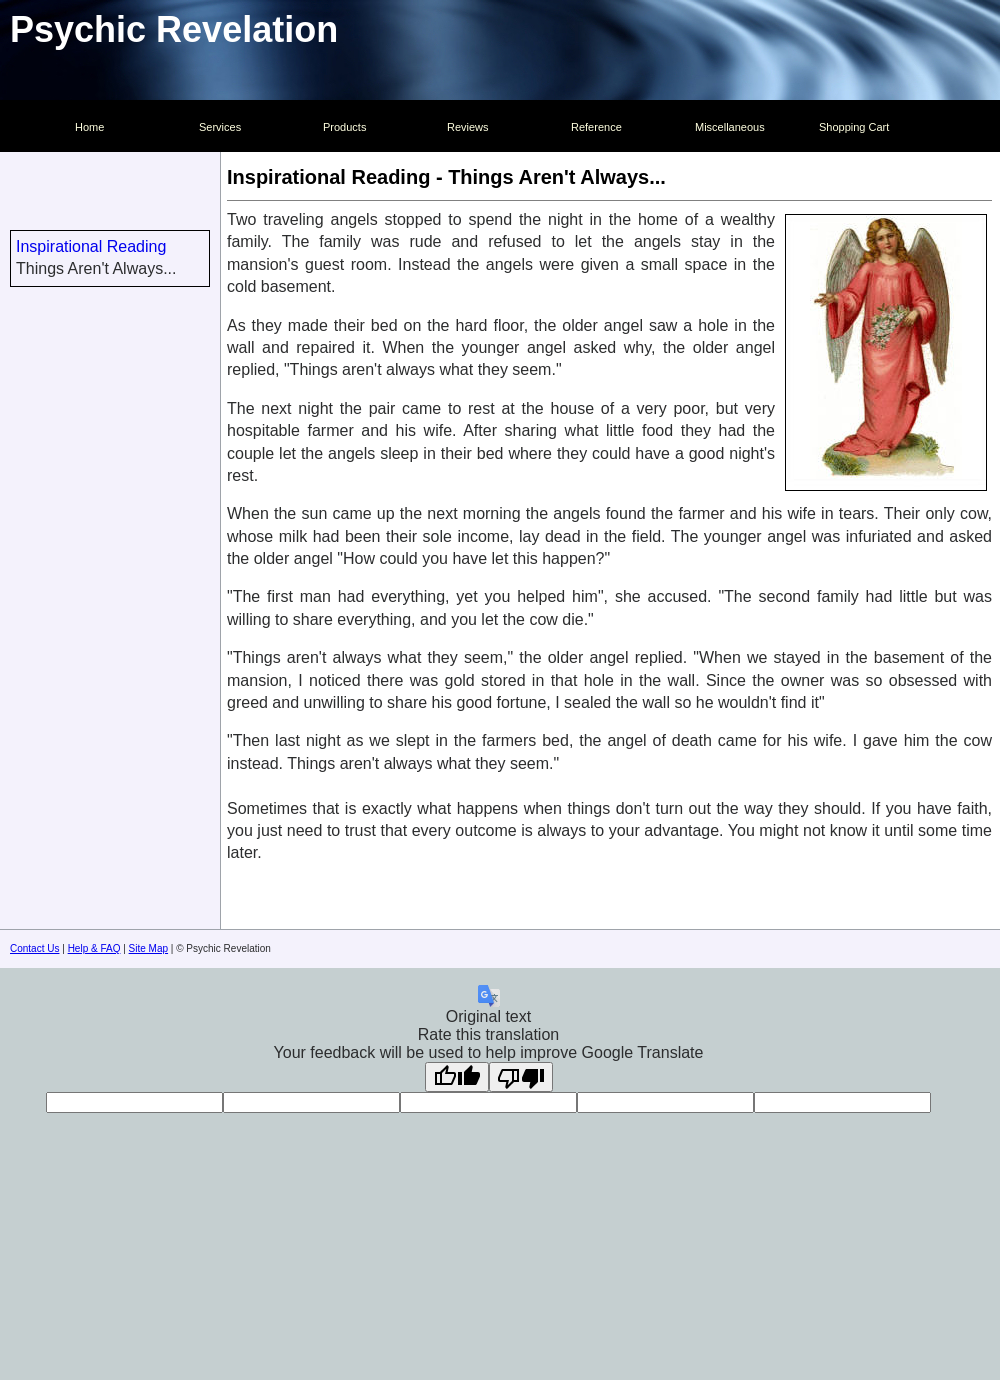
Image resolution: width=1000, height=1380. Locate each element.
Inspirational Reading (91, 246)
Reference (596, 127)
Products (344, 127)
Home (89, 127)
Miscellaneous (730, 127)
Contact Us (34, 948)
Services (220, 127)
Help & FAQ (94, 948)
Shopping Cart (854, 127)
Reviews (468, 127)
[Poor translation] (521, 1077)
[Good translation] (457, 1077)
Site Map (148, 948)
